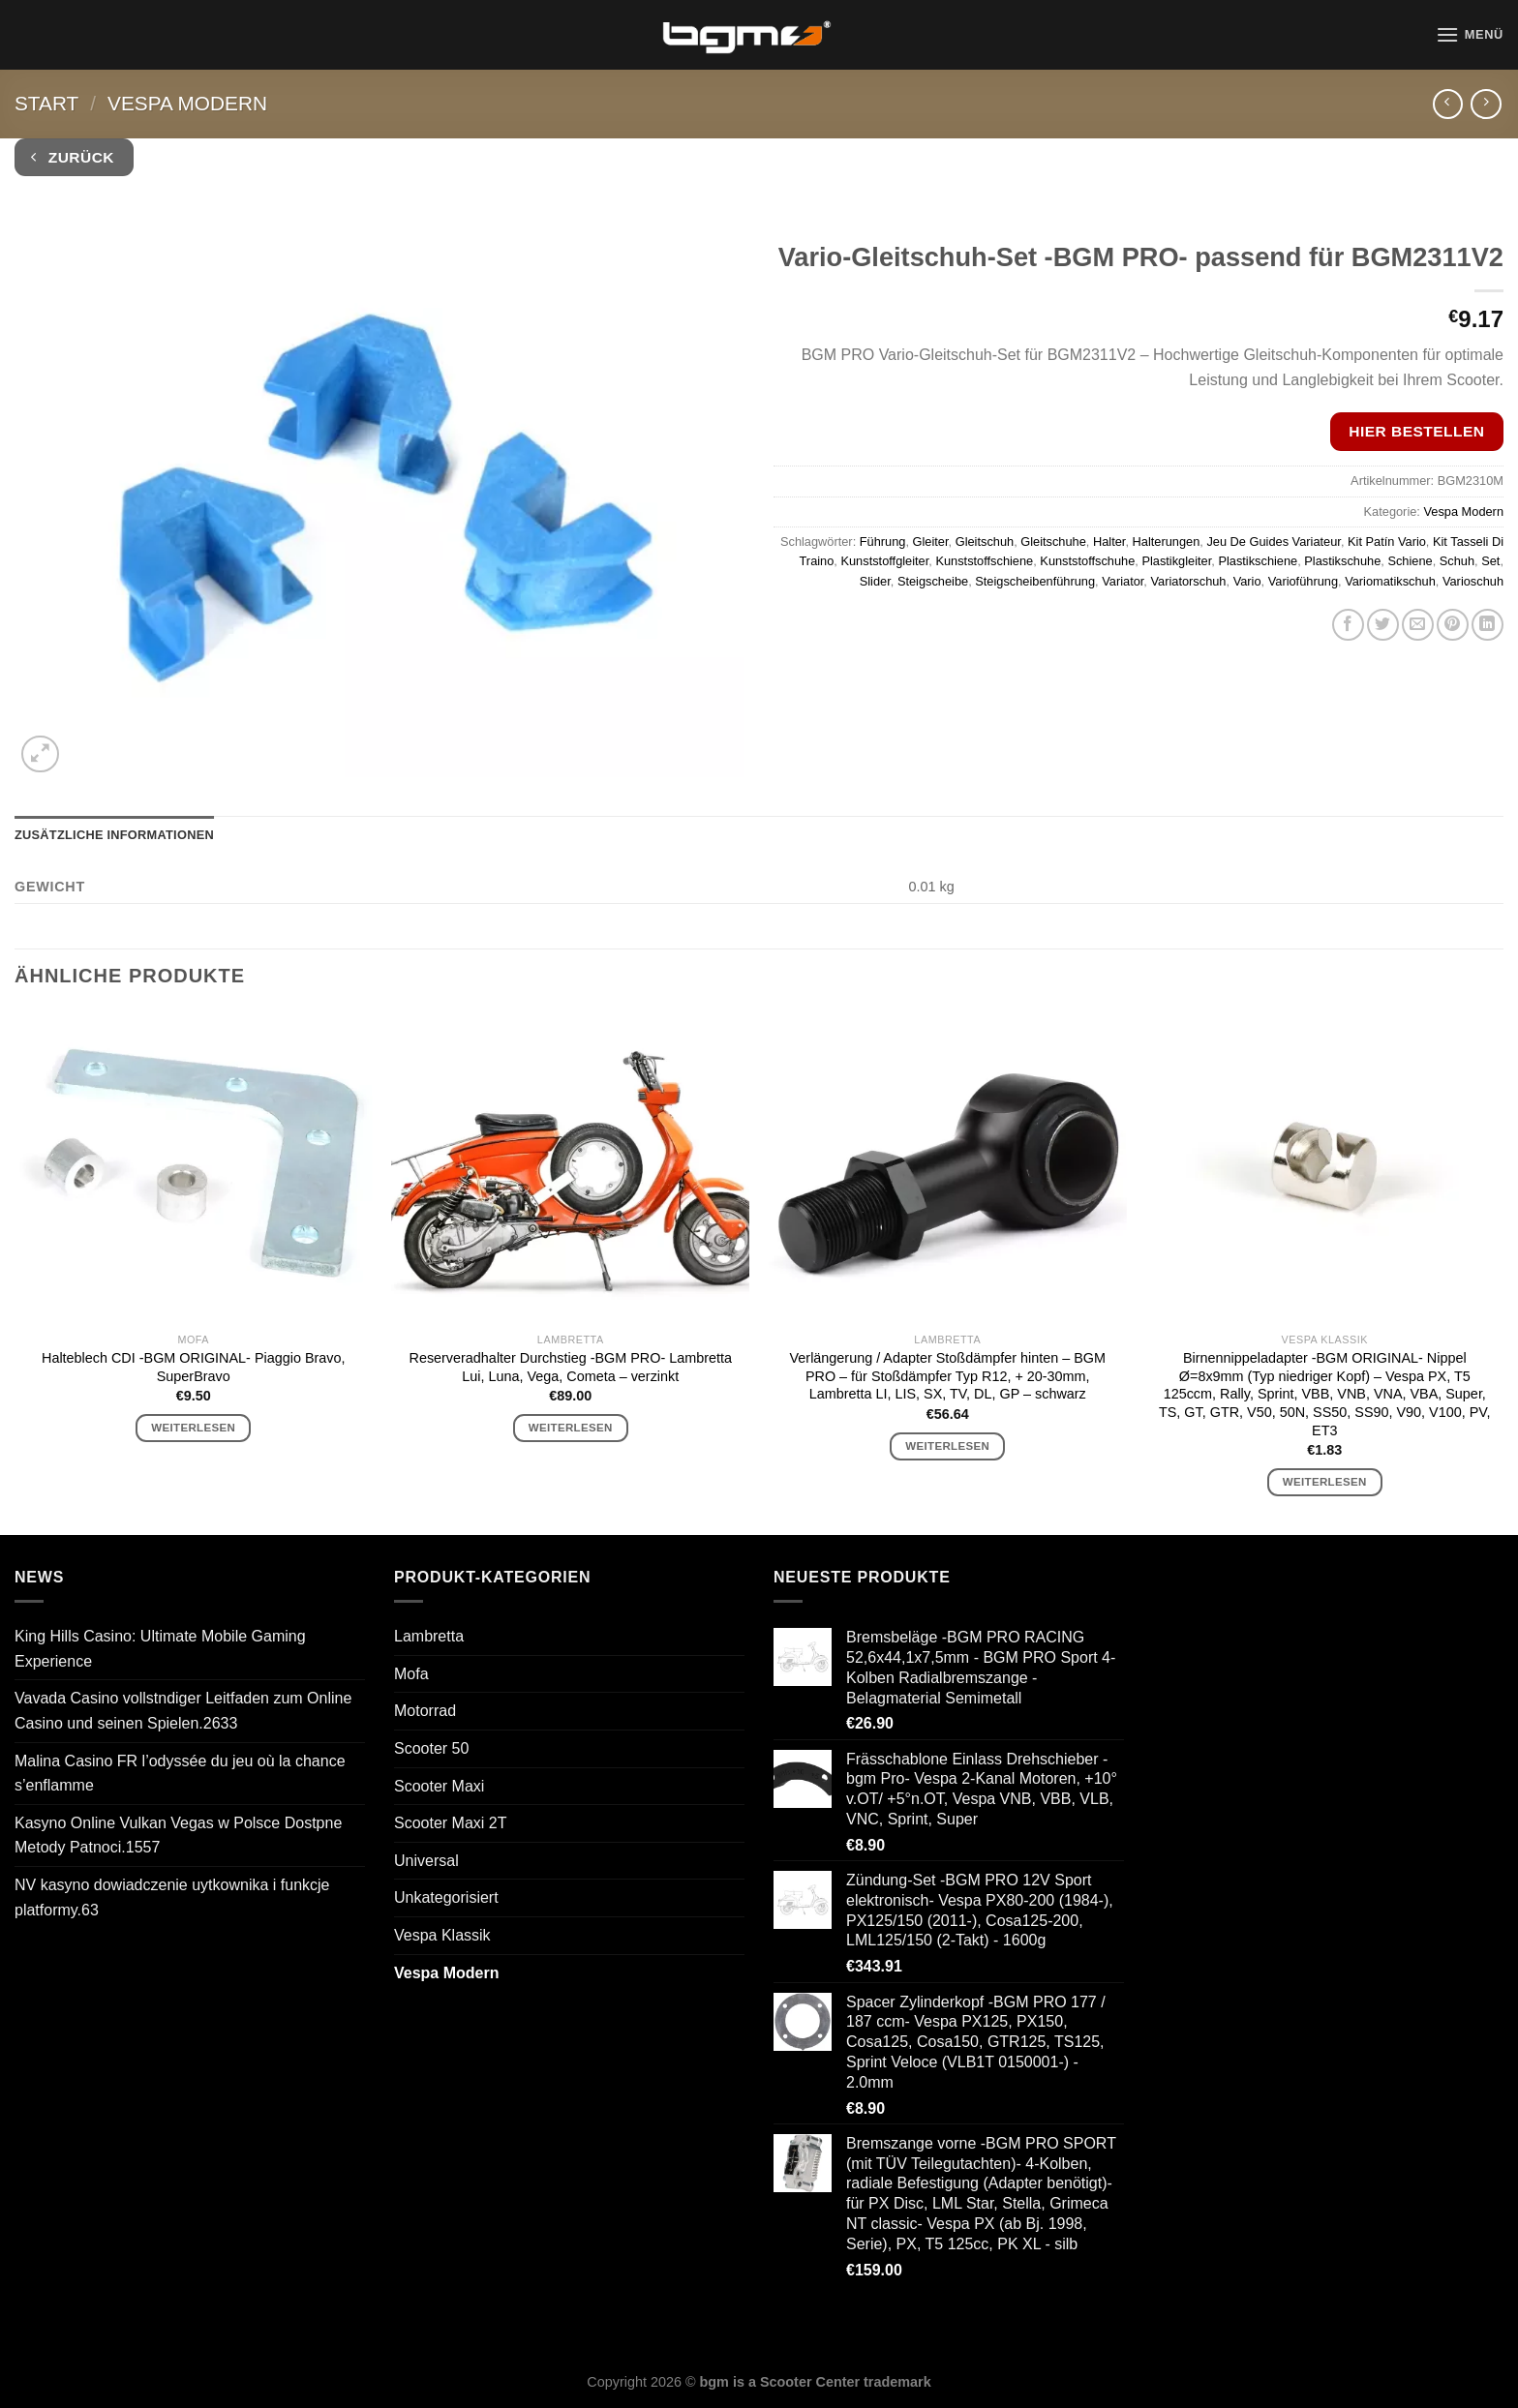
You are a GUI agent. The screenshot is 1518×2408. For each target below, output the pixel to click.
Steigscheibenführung (1035, 581)
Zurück (72, 157)
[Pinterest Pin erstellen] (1453, 625)
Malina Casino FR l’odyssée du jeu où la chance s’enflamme (180, 1773)
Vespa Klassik (442, 1935)
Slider (875, 581)
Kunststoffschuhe (1087, 561)
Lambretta (429, 1636)
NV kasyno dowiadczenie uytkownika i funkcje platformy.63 (172, 1897)
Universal (426, 1860)
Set (1490, 561)
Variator (1122, 581)
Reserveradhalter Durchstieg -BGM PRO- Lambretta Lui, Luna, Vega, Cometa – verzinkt (570, 1367)
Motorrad (425, 1710)
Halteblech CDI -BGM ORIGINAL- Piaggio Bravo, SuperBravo (194, 1367)
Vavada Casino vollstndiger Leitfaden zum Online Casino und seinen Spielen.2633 (183, 1710)
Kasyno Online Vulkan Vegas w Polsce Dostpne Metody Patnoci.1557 (178, 1835)
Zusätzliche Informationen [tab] (114, 835)
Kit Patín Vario (1387, 541)
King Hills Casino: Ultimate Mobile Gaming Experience (160, 1649)
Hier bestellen (1416, 431)
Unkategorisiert (446, 1897)
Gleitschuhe (1053, 541)
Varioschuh (1472, 581)
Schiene (1409, 561)
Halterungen (1166, 541)
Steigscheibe (932, 581)
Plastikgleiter (1176, 561)
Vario (1247, 581)
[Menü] (1469, 34)
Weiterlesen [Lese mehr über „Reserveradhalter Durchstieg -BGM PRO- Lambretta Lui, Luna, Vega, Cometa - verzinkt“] (571, 1427)
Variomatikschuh (1390, 581)
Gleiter (931, 541)
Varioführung (1303, 581)
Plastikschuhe (1342, 561)
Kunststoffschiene (984, 561)
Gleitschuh (985, 541)
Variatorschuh (1188, 581)
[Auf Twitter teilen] (1383, 625)
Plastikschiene (1257, 561)
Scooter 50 (431, 1748)
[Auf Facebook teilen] (1348, 625)
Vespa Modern (187, 103)
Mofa (411, 1674)
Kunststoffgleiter (884, 561)
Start (46, 103)
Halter (1109, 541)
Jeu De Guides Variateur (1273, 541)
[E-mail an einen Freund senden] (1418, 625)
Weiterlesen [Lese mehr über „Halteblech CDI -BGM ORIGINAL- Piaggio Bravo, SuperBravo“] (193, 1427)
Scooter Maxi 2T (450, 1823)
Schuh (1457, 561)
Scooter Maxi (439, 1786)
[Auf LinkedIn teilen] (1487, 625)
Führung (883, 541)
